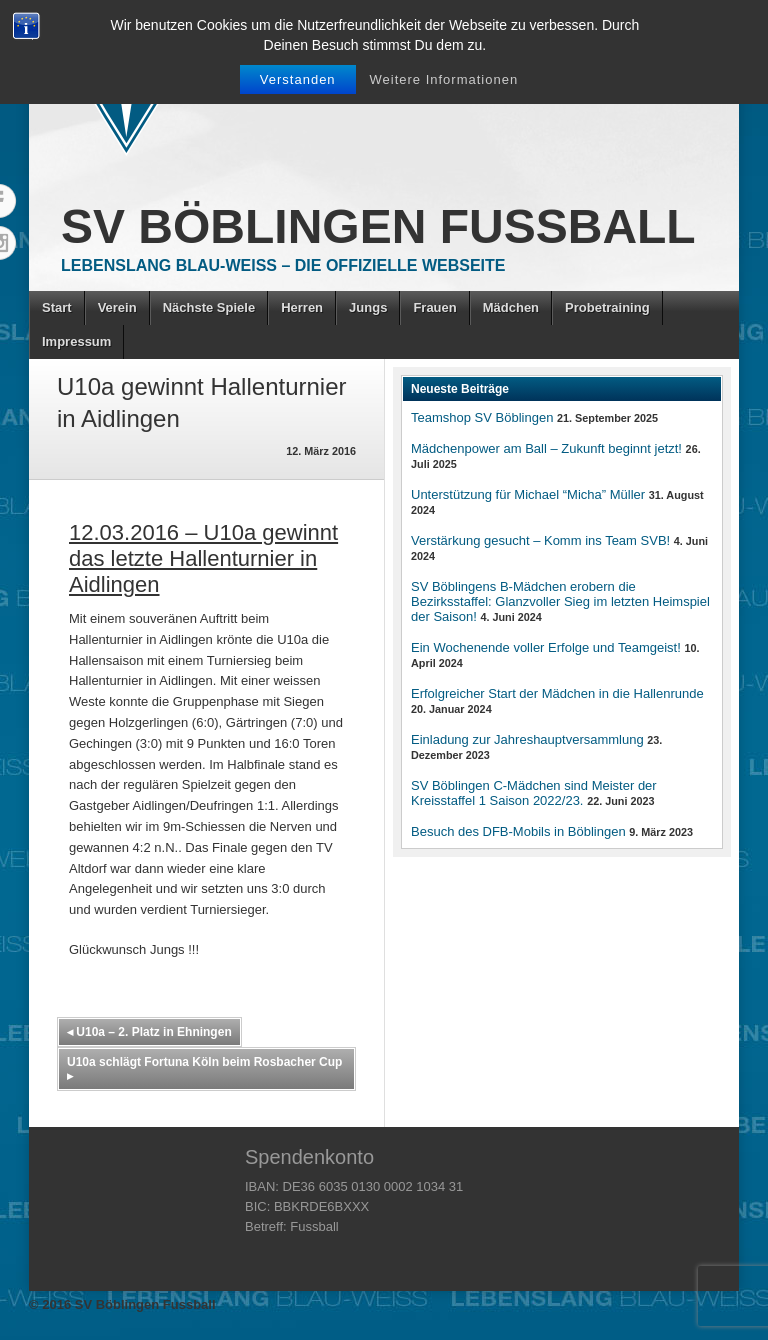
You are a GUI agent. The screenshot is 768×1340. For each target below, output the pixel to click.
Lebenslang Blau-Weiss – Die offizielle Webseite (283, 265)
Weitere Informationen (444, 79)
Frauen (434, 307)
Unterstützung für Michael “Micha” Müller (528, 494)
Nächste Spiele (209, 307)
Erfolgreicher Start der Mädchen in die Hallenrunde (557, 693)
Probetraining (607, 307)
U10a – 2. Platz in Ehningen (149, 1032)
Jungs (368, 307)
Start (57, 307)
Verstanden (298, 79)
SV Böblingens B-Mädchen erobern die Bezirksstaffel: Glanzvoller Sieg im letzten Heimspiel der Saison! (560, 601)
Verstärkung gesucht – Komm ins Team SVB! (540, 540)
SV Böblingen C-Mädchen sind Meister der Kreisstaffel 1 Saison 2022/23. (534, 793)
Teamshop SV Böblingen (482, 417)
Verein (117, 307)
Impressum (76, 341)
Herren (302, 307)
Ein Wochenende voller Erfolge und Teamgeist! (546, 647)
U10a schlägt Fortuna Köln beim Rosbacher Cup (204, 1069)
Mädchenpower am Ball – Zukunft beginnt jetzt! (546, 448)
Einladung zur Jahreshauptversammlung (527, 739)
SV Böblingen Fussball (378, 226)
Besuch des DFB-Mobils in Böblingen (518, 831)
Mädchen (511, 307)
